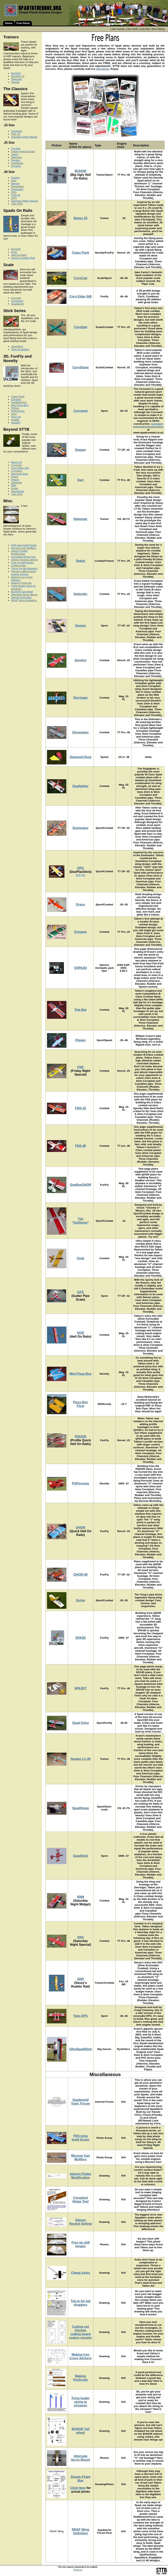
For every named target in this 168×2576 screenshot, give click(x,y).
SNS (80, 1937)
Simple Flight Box (21, 597)
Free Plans (23, 23)
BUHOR (16, 73)
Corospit (16, 298)
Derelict (15, 160)
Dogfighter (17, 163)
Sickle (14, 488)
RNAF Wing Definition (24, 600)
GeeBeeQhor (19, 402)
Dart (13, 180)
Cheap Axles (18, 565)
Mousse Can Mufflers (23, 548)
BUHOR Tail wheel (22, 591)
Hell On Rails (18, 255)
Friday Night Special (23, 151)
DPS (80, 868)
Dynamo (16, 166)
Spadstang (17, 303)
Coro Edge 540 (20, 468)
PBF (13, 485)
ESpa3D (16, 399)
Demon (15, 183)
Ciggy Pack (17, 396)
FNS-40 (15, 195)
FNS (80, 1067)
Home (8, 23)
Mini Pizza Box (19, 405)
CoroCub (16, 465)
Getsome (16, 482)
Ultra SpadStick (20, 349)
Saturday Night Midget (24, 136)
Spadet (15, 82)
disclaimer (102, 68)
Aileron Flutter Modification (19, 552)
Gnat (14, 252)
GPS (80, 1292)
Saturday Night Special (24, 200)
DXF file (80, 875)
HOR (80, 1333)
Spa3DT (16, 422)
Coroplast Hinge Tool (23, 556)
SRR (80, 1979)
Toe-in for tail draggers (81, 2302)
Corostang (17, 300)
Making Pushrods (21, 582)
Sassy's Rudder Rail (23, 257)
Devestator (17, 186)
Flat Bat (15, 148)
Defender (16, 157)
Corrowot (16, 470)
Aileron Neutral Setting (24, 559)
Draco (14, 476)
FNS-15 (15, 134)
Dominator (17, 189)
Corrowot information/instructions (148, 425)
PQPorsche (18, 411)
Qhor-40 (16, 416)
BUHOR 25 (17, 76)
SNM (80, 1897)
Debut (14, 154)
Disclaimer (77, 2570)
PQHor (15, 408)
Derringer (16, 131)
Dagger (15, 177)
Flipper (15, 479)
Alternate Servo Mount (24, 594)
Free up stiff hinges (22, 562)
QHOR (80, 1527)
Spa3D (15, 419)
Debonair (16, 79)
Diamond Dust (19, 473)
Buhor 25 (16, 462)
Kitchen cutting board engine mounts (23, 573)
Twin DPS (17, 203)
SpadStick (17, 346)
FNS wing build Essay (24, 545)
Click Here (78, 2488)
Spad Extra (17, 491)
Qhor (14, 413)
